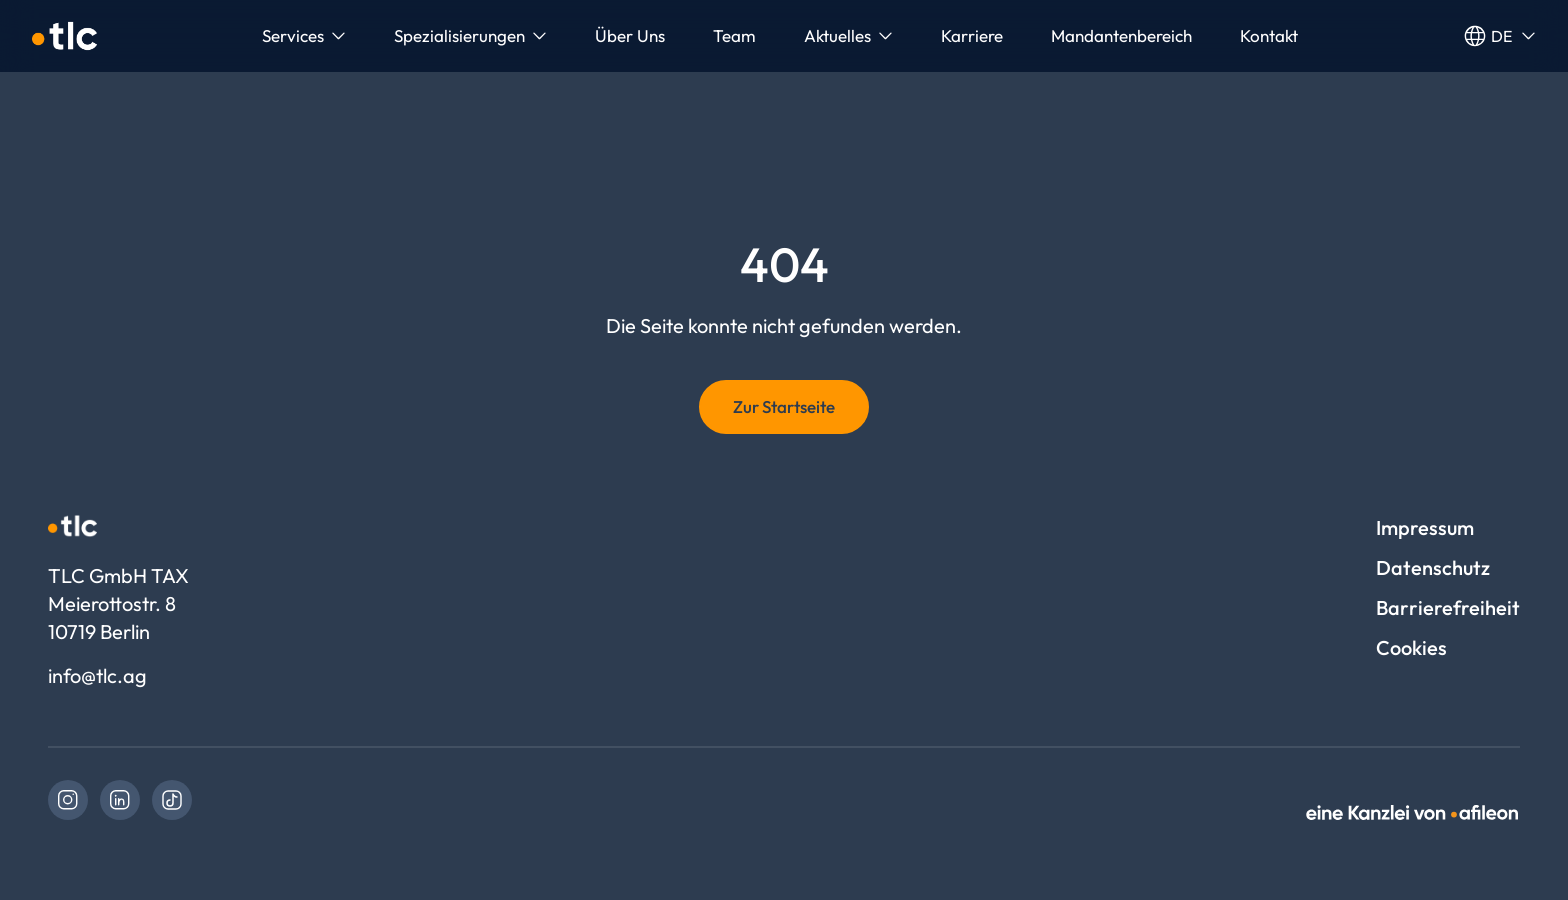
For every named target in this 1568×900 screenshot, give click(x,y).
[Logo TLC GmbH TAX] (64, 36)
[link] (68, 800)
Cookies (1411, 647)
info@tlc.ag (97, 675)
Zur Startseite (784, 406)
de (1499, 36)
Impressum (1425, 527)
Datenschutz (1433, 567)
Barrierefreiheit (1448, 607)
